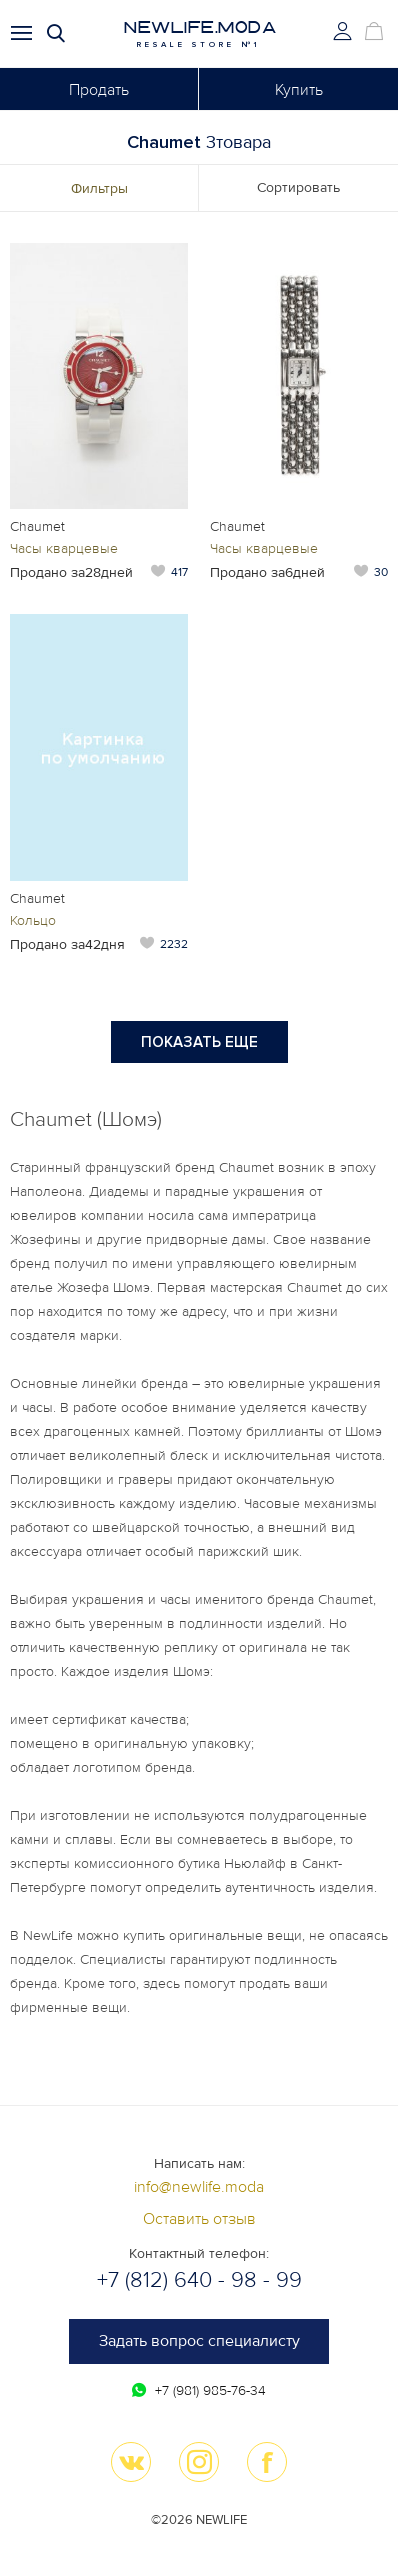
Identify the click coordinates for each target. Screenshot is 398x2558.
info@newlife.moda (199, 2187)
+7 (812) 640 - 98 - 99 (199, 2280)
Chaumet (37, 526)
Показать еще (199, 1042)
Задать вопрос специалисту (199, 2341)
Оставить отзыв (199, 2219)
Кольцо (33, 920)
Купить (299, 90)
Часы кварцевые (64, 548)
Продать (99, 90)
